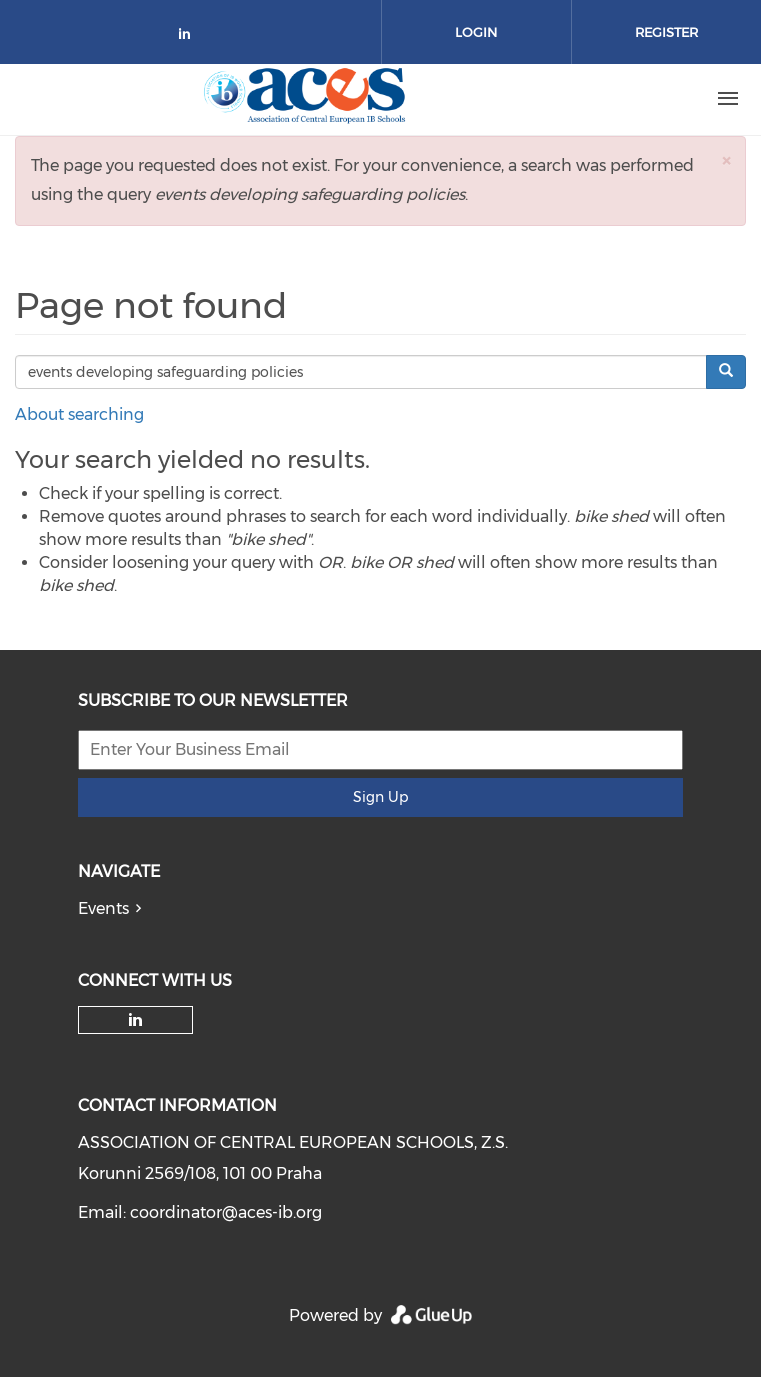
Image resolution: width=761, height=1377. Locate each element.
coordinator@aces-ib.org (226, 1212)
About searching (79, 414)
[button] (726, 160)
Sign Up (380, 797)
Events (103, 908)
